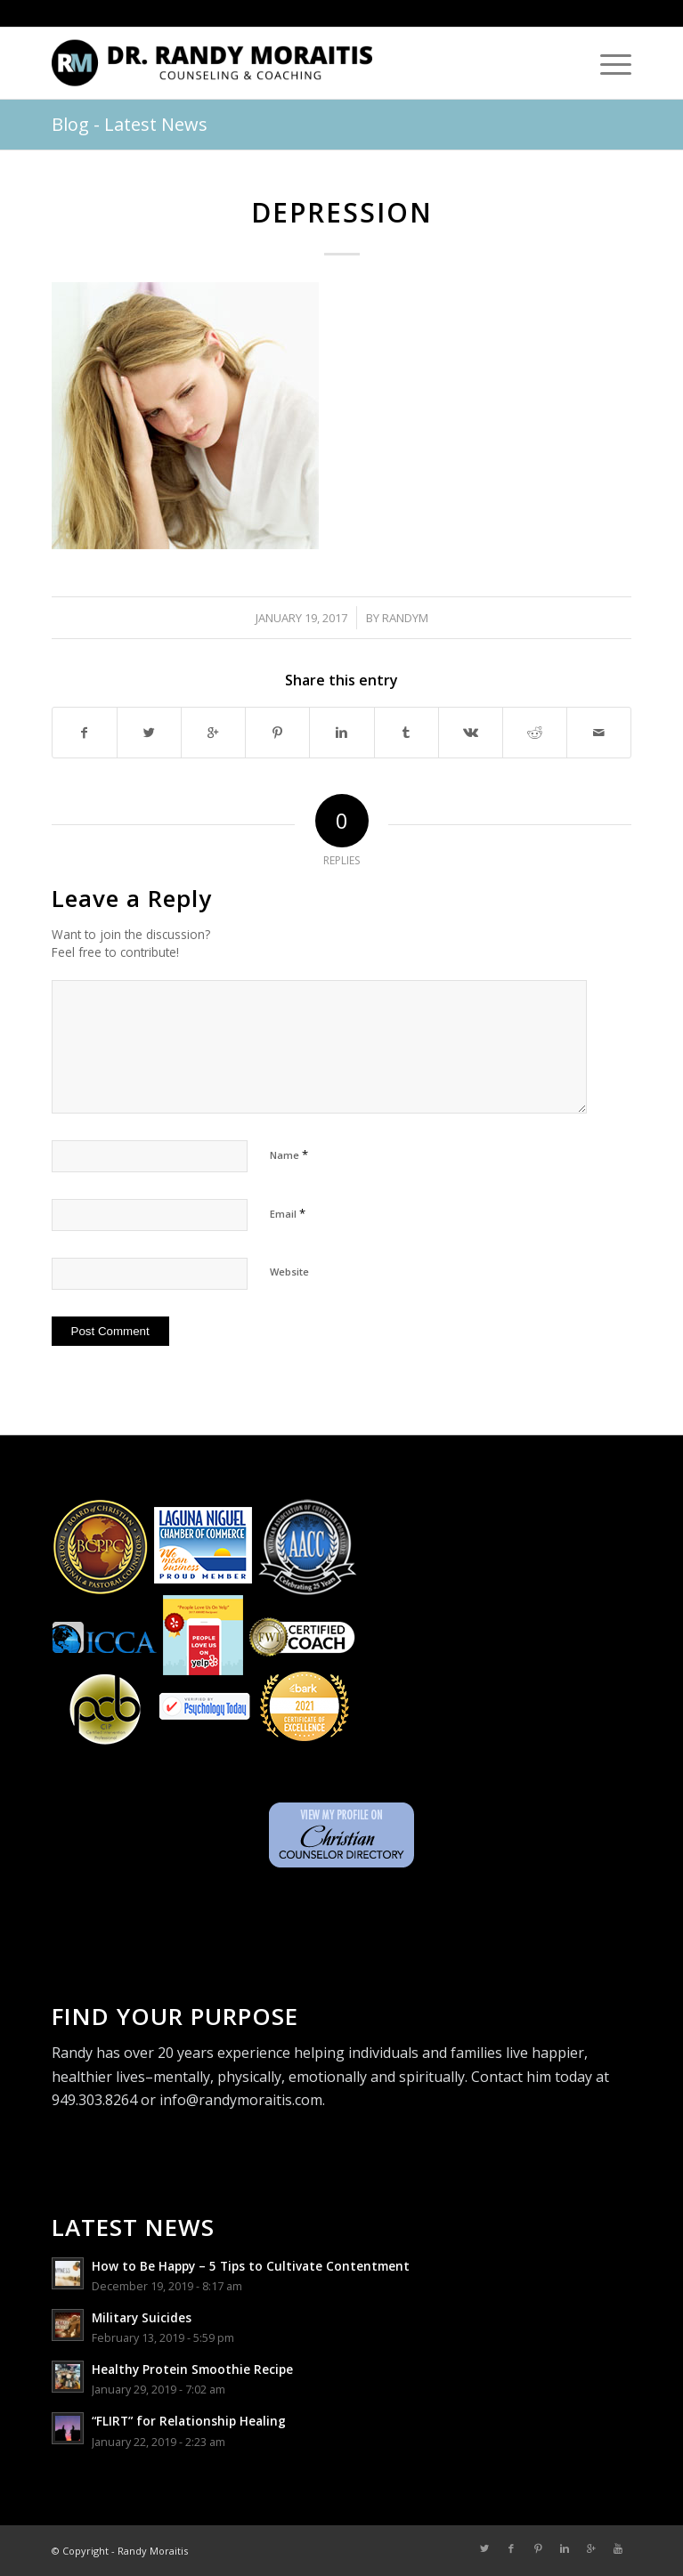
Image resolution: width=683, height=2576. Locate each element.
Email (287, 1213)
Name (289, 1154)
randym (405, 618)
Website (289, 1271)
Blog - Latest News (129, 124)
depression (342, 212)
